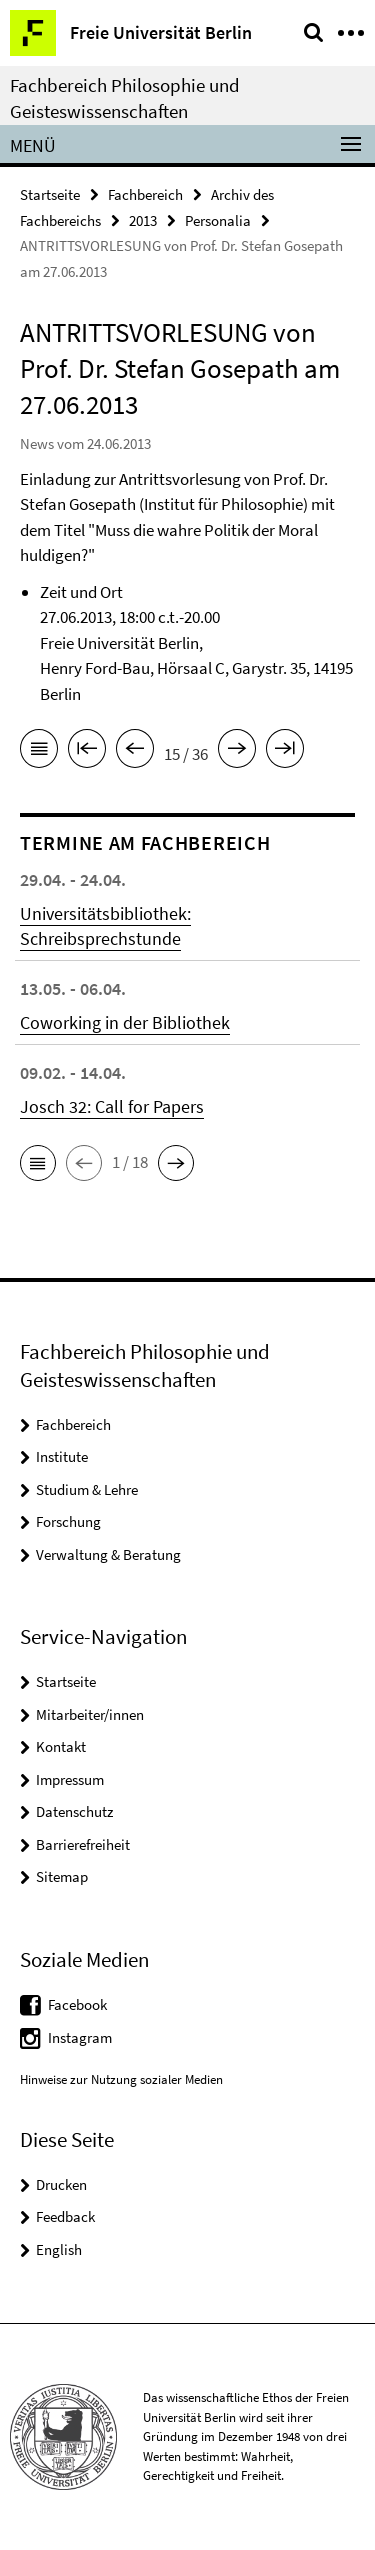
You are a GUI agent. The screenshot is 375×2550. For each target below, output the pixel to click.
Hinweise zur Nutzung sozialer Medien (121, 2079)
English (59, 2249)
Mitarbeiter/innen (90, 1714)
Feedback (65, 2216)
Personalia (218, 220)
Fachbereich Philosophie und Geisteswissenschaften (125, 98)
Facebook (77, 2004)
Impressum (70, 1779)
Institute (62, 1456)
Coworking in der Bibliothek (125, 1022)
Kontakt (61, 1746)
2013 (143, 220)
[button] (38, 1163)
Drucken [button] (61, 2184)
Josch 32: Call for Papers (112, 1106)
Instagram (80, 2037)
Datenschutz (74, 1811)
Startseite (50, 194)
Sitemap (62, 1876)
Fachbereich (145, 194)
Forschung (68, 1521)
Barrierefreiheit (83, 1844)
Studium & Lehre (87, 1489)
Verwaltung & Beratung (108, 1554)
